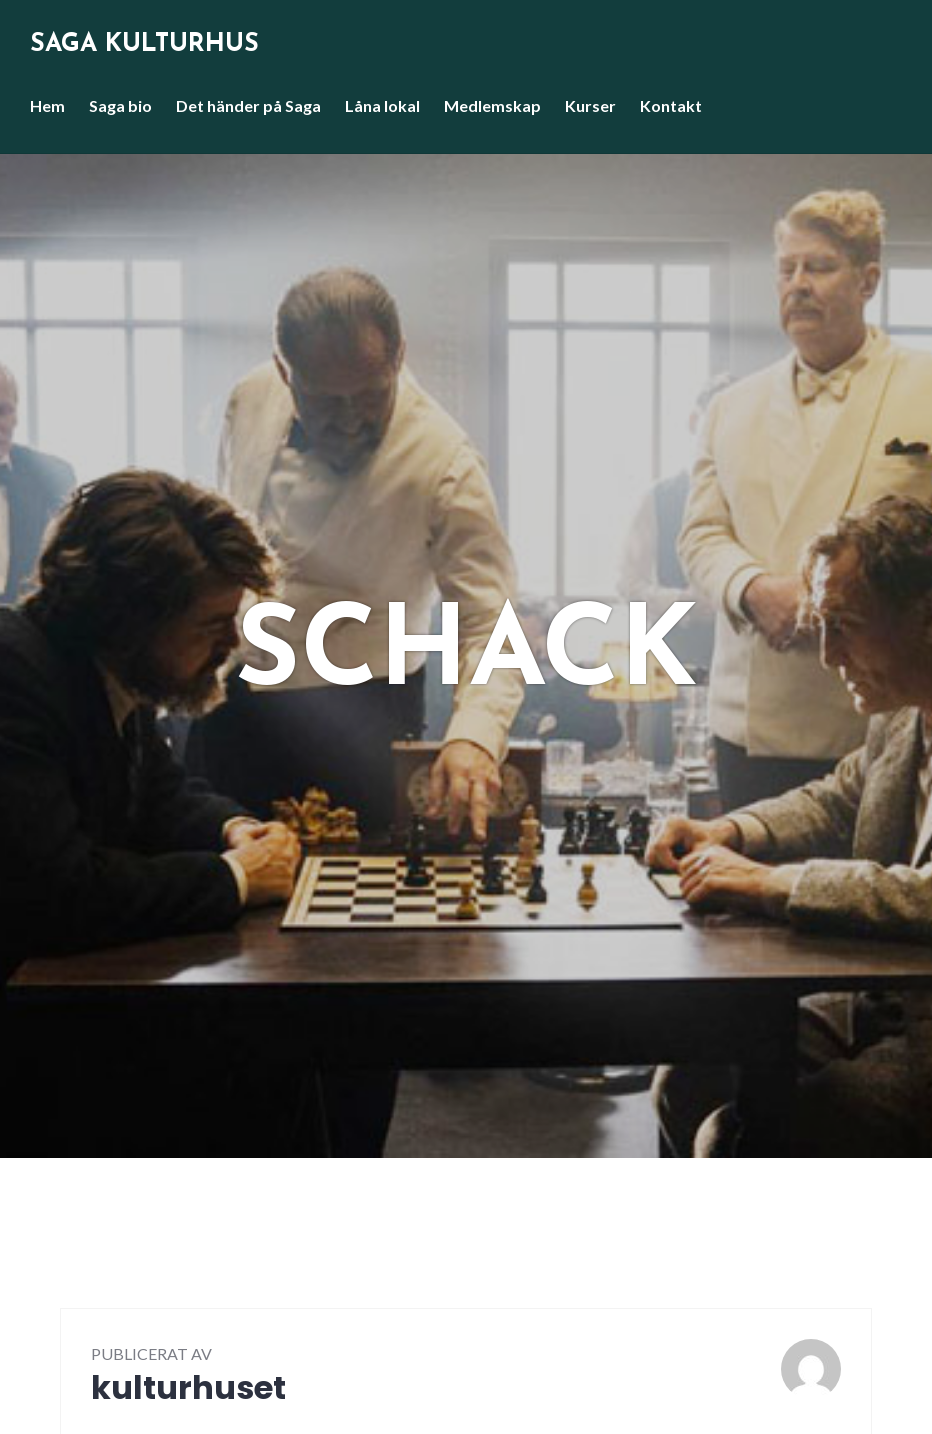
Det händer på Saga (248, 105)
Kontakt (671, 105)
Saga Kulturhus (144, 44)
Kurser (590, 105)
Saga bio (120, 105)
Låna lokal (382, 105)
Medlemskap (492, 105)
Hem (47, 105)
